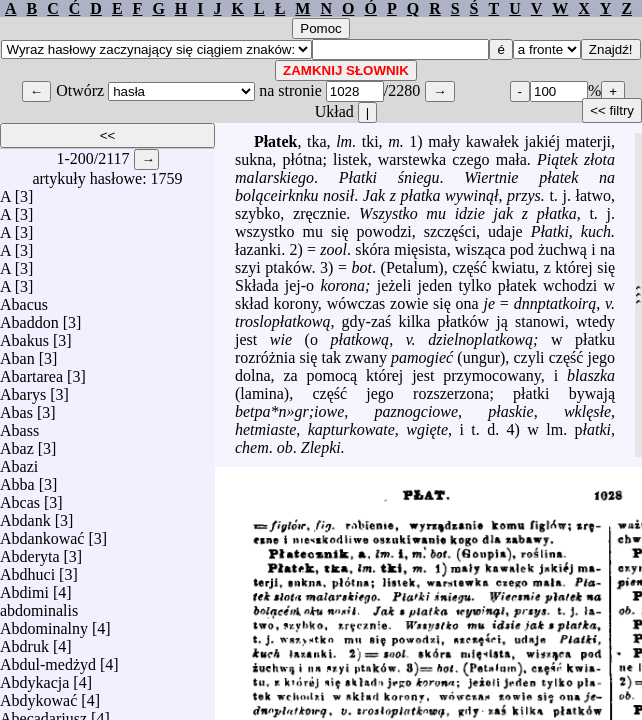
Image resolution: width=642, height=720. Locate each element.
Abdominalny (44, 623)
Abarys (23, 389)
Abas (16, 407)
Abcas (20, 497)
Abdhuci (27, 569)
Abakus (24, 335)
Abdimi (24, 587)
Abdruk (24, 641)
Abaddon (29, 317)
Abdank (25, 515)
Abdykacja (34, 677)
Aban (17, 353)
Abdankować (42, 533)
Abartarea (31, 371)
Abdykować (38, 695)
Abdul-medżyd (48, 659)
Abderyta (30, 551)
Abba (17, 479)
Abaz (17, 443)
